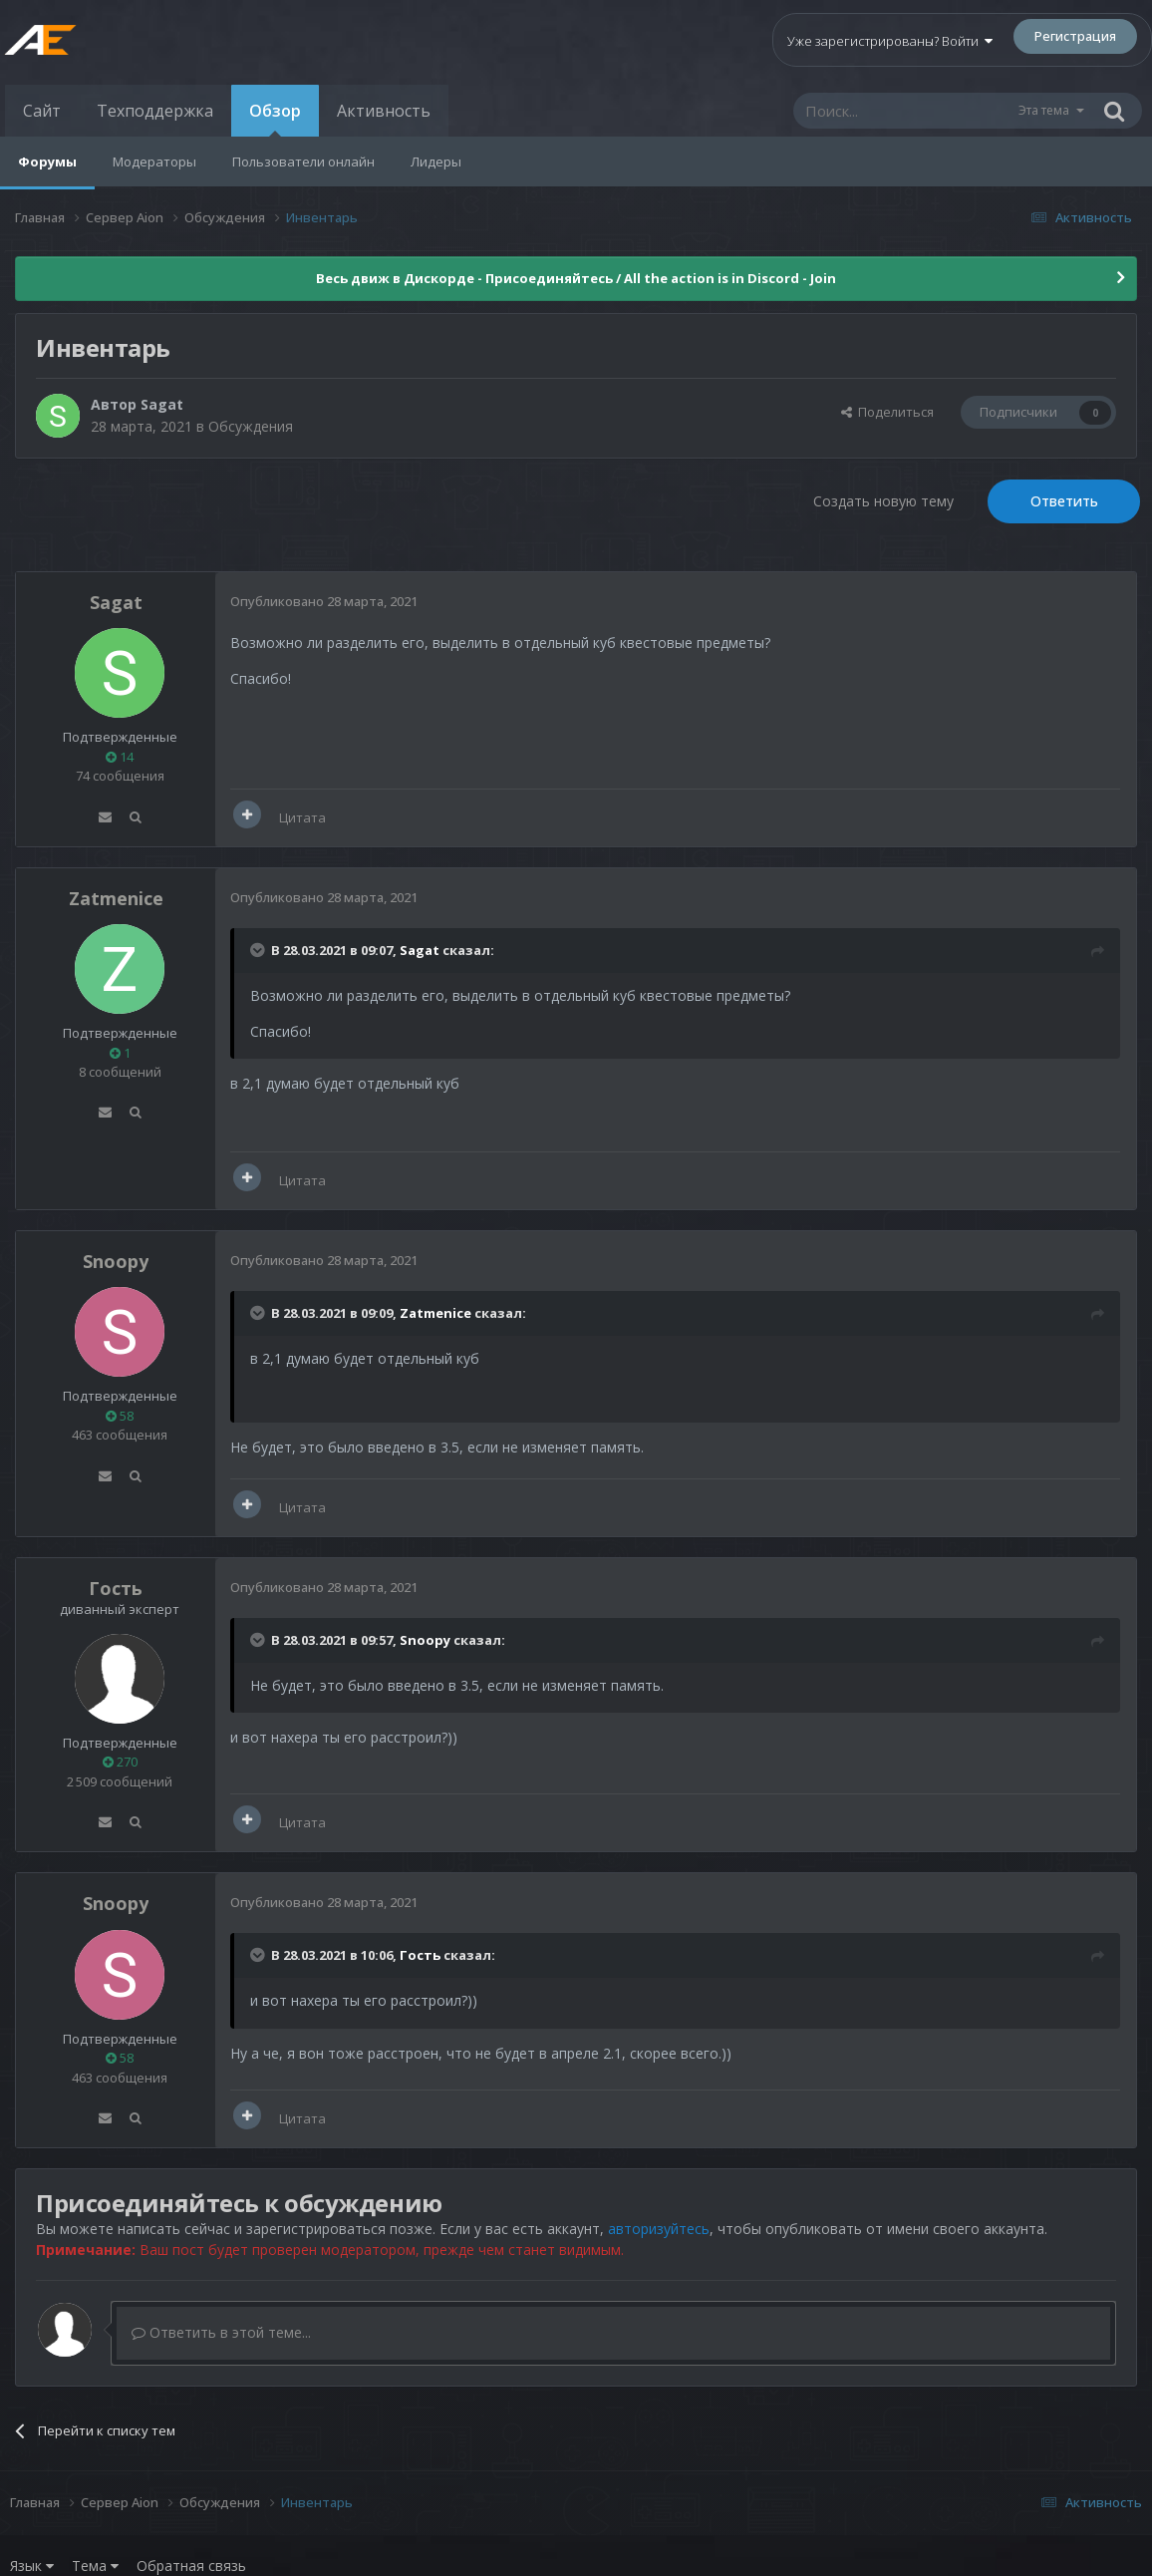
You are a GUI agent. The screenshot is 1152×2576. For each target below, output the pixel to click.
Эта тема (1043, 110)
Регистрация (1075, 36)
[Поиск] (905, 111)
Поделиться (887, 412)
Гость (116, 1588)
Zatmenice (116, 898)
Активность (384, 111)
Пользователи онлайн (303, 161)
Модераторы (154, 161)
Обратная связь (191, 2565)
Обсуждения (250, 426)
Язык (32, 2565)
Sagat (162, 404)
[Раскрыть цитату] (259, 950)
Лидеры (436, 161)
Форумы (47, 161)
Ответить (1064, 500)
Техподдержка (155, 111)
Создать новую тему (883, 500)
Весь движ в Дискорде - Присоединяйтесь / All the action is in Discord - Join (576, 278)
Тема (95, 2565)
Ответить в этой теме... (221, 2332)
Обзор (275, 118)
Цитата (302, 817)
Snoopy (115, 1261)
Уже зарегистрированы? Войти (890, 41)
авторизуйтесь (659, 2228)
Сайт (42, 111)
